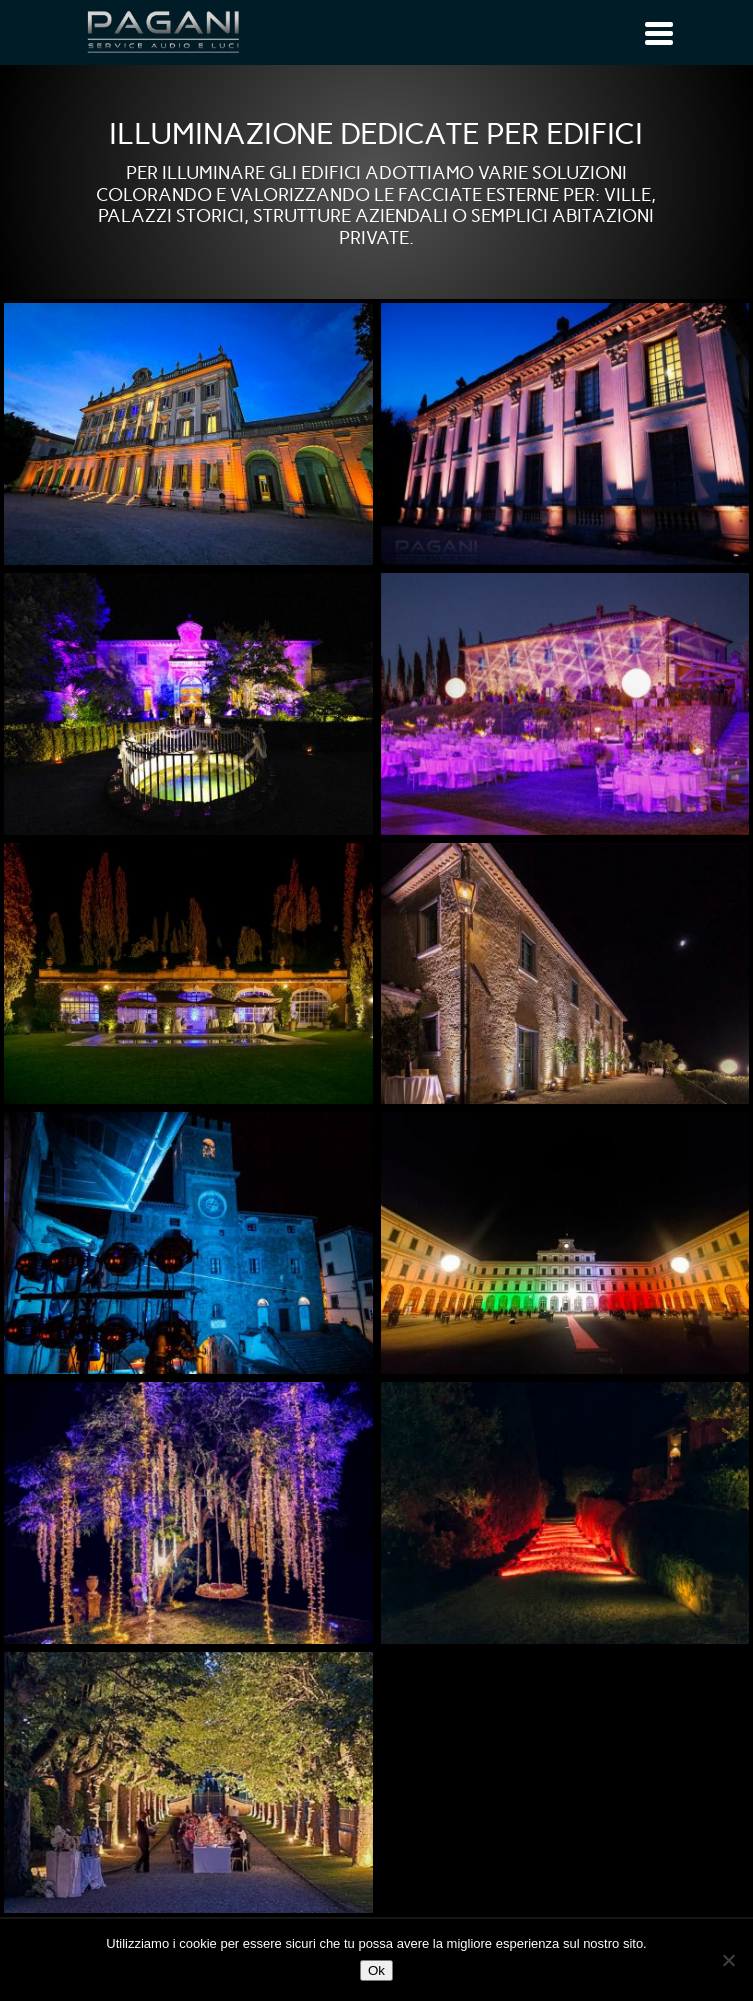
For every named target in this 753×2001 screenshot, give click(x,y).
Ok (376, 1970)
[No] (728, 1960)
